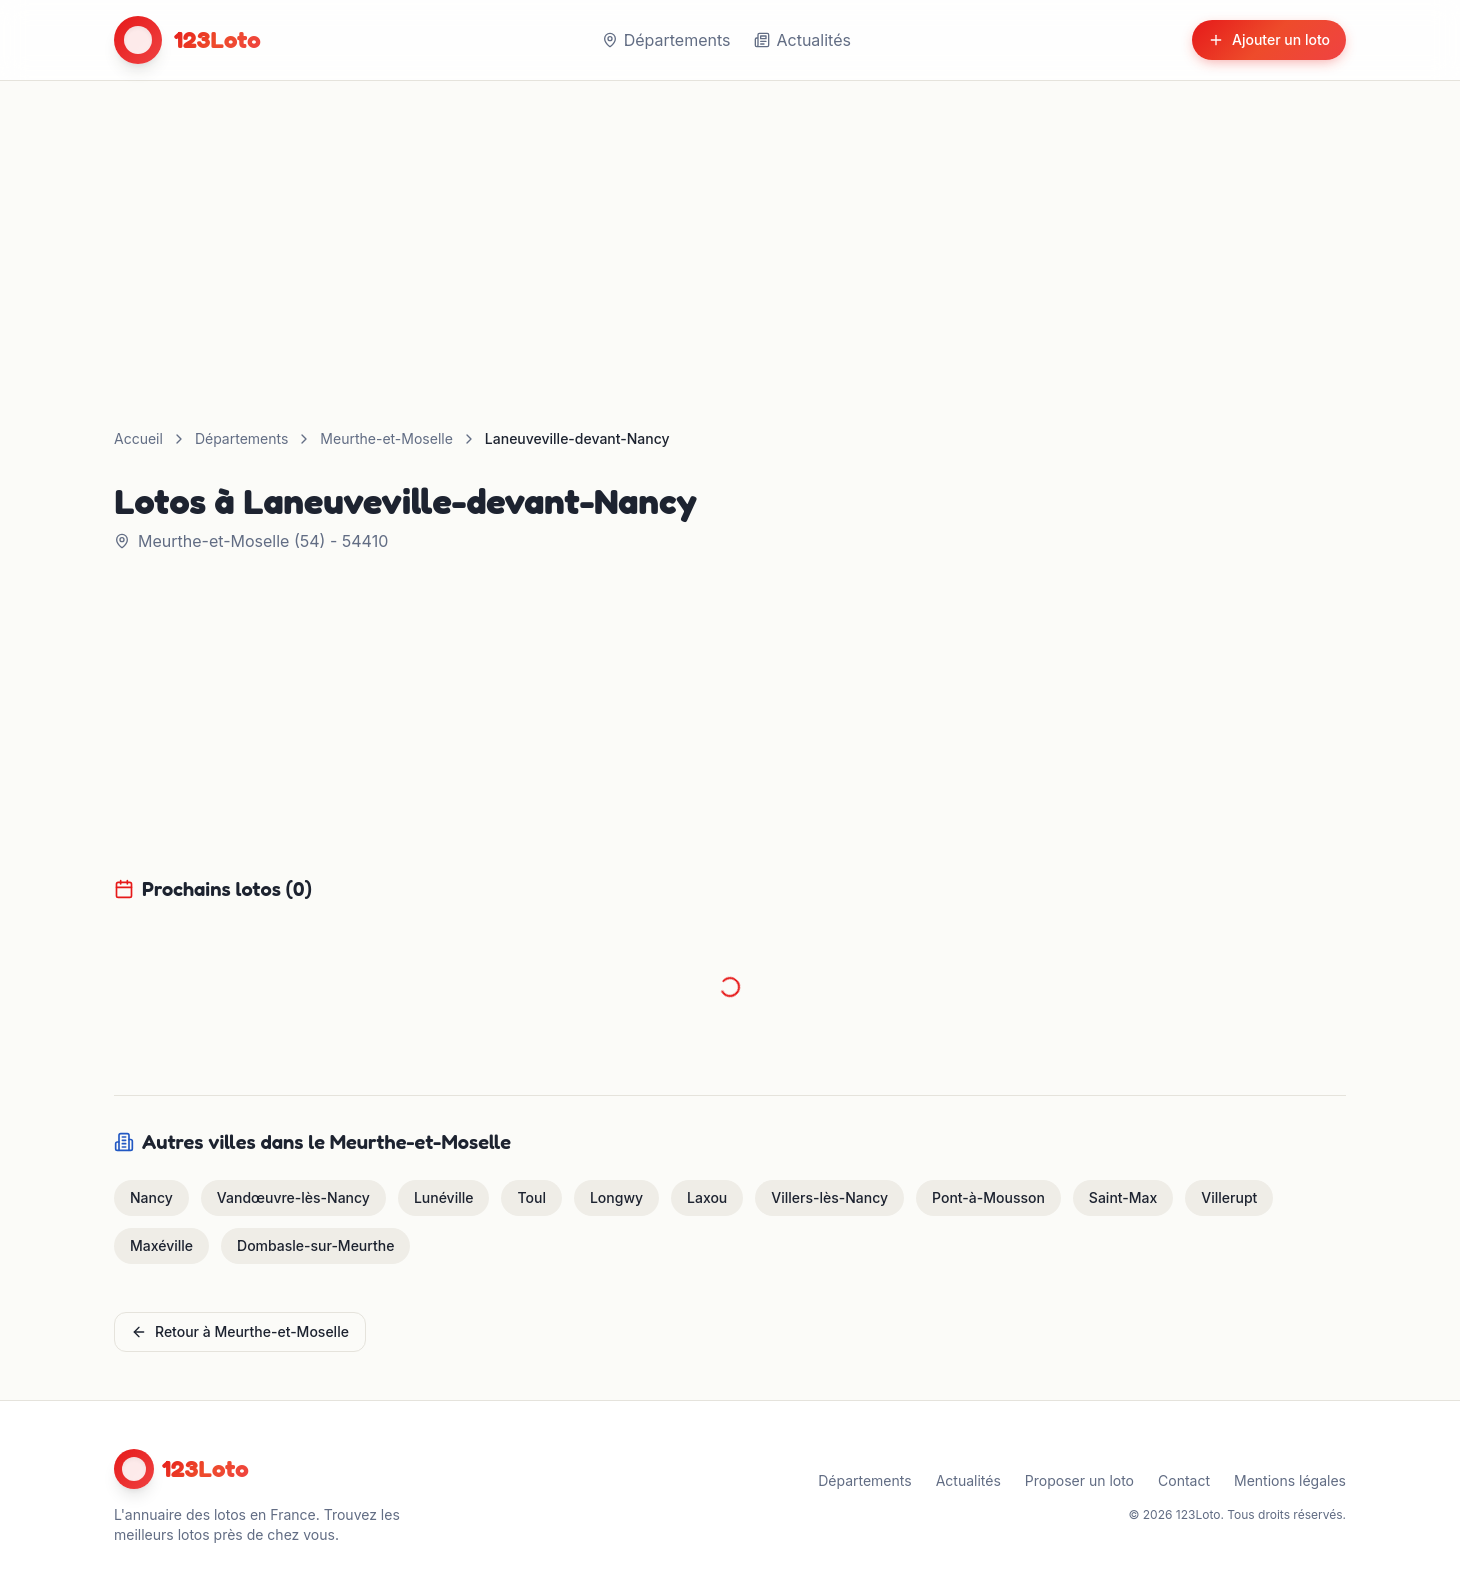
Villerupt (1229, 1197)
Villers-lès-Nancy (829, 1197)
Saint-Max (1123, 1197)
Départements (666, 40)
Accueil (138, 438)
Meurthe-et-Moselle (386, 438)
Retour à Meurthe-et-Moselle (240, 1331)
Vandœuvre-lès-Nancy (293, 1197)
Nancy (151, 1197)
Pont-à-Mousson (988, 1197)
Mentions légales (1290, 1480)
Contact (1184, 1480)
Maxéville (161, 1245)
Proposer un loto (1079, 1480)
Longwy (616, 1197)
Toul (531, 1197)
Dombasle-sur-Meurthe (315, 1245)
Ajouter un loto (1269, 39)
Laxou (707, 1197)
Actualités (802, 40)
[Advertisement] (730, 231)
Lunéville (444, 1197)
